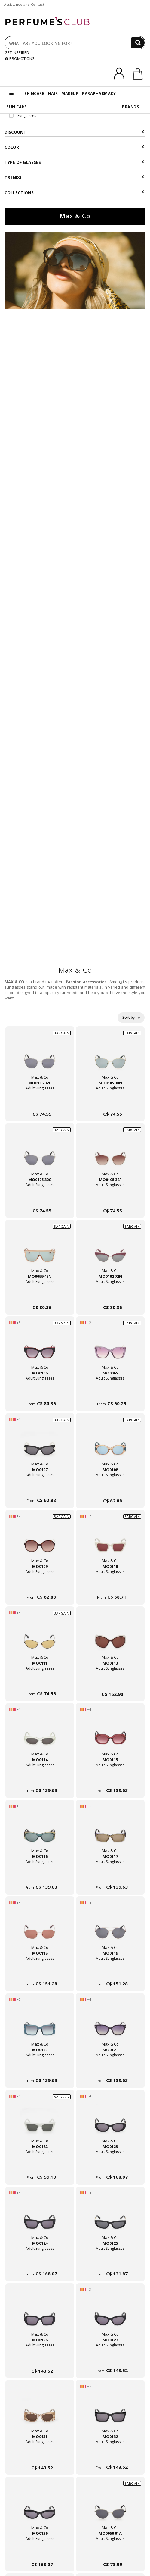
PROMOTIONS (20, 58)
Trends (74, 177)
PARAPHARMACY (99, 93)
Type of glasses (74, 162)
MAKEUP (69, 93)
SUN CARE (16, 106)
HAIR (53, 93)
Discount (74, 132)
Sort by (131, 1017)
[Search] (138, 42)
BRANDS (130, 106)
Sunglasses (22, 115)
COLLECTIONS (74, 192)
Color (74, 147)
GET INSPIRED (17, 52)
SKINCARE (34, 93)
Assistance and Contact (24, 4)
